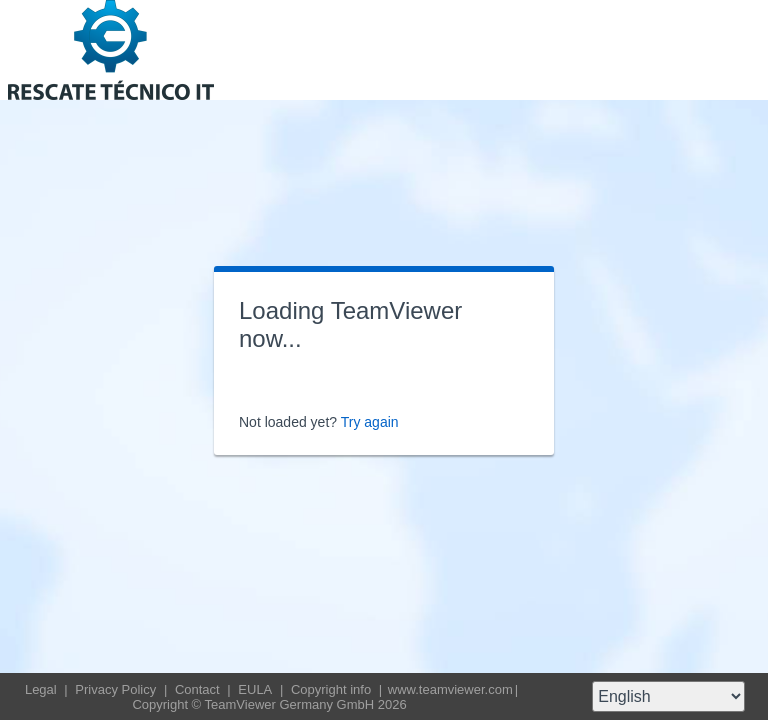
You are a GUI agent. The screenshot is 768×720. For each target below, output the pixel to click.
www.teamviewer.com (450, 689)
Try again (370, 422)
